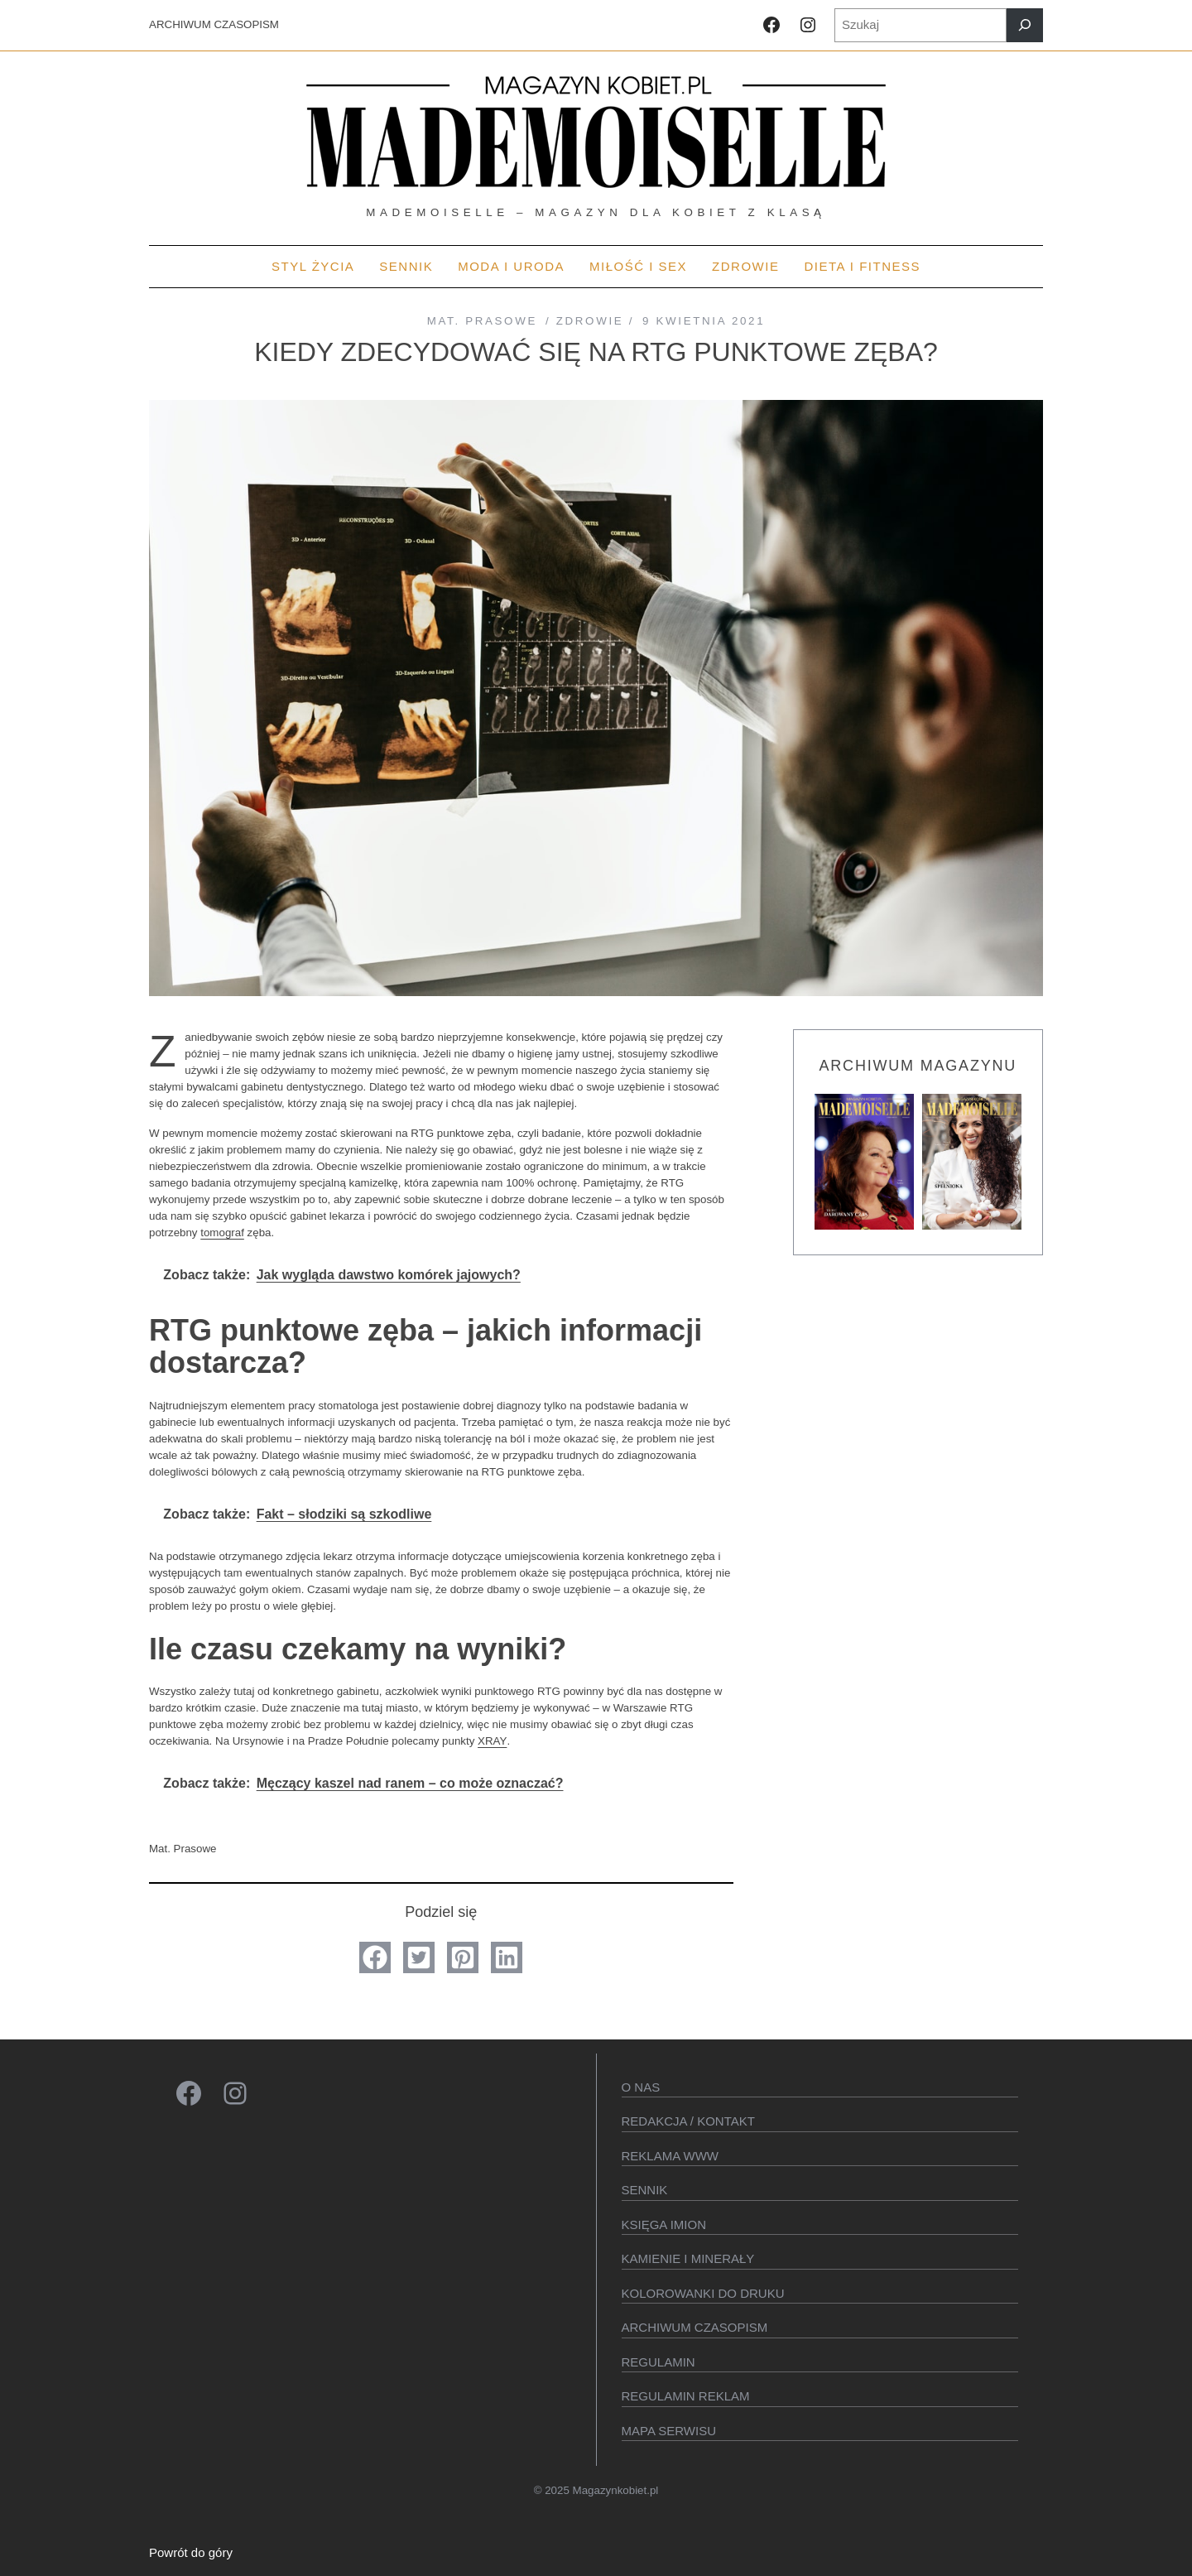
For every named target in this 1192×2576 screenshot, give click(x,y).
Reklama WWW (670, 2156)
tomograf (222, 1232)
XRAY (492, 1741)
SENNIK (645, 2190)
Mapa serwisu (669, 2431)
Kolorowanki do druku (703, 2293)
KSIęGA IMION (664, 2224)
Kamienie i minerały (688, 2258)
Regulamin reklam (686, 2396)
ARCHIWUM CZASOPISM (214, 24)
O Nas (641, 2087)
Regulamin (658, 2362)
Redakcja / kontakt (688, 2121)
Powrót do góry (191, 2552)
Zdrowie (590, 321)
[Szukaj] (1025, 25)
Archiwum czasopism (695, 2327)
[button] (375, 1957)
